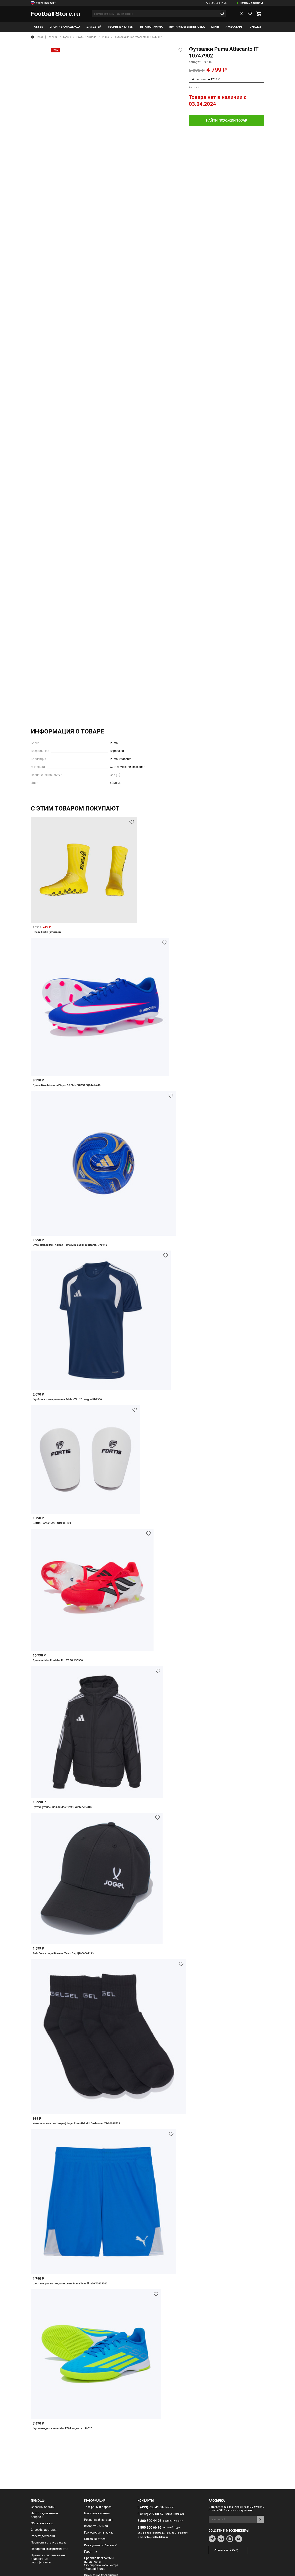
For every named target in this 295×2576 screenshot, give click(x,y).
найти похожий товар (226, 120)
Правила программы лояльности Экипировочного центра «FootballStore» (101, 2563)
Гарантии (90, 2551)
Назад (37, 37)
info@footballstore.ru (156, 2537)
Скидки (255, 26)
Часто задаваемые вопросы (44, 2515)
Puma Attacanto (121, 759)
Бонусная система (97, 2513)
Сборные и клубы (121, 26)
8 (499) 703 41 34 (150, 2507)
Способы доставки (44, 2529)
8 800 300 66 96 (149, 2527)
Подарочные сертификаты (49, 2549)
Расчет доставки (43, 2536)
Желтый (115, 783)
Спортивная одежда (65, 26)
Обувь (38, 26)
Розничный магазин (98, 2520)
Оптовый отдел (95, 2539)
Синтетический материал (127, 767)
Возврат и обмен (96, 2526)
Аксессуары (234, 26)
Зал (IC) (115, 775)
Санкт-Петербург (43, 3)
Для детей (94, 26)
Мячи (215, 26)
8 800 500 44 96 (216, 3)
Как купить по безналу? (101, 2545)
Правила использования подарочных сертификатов (48, 2558)
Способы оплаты (43, 2507)
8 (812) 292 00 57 (150, 2514)
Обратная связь (42, 2523)
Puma (114, 743)
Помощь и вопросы (251, 2)
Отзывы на (231, 2550)
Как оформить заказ (98, 2532)
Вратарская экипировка (187, 26)
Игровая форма (151, 26)
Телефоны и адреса (98, 2507)
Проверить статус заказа (49, 2542)
